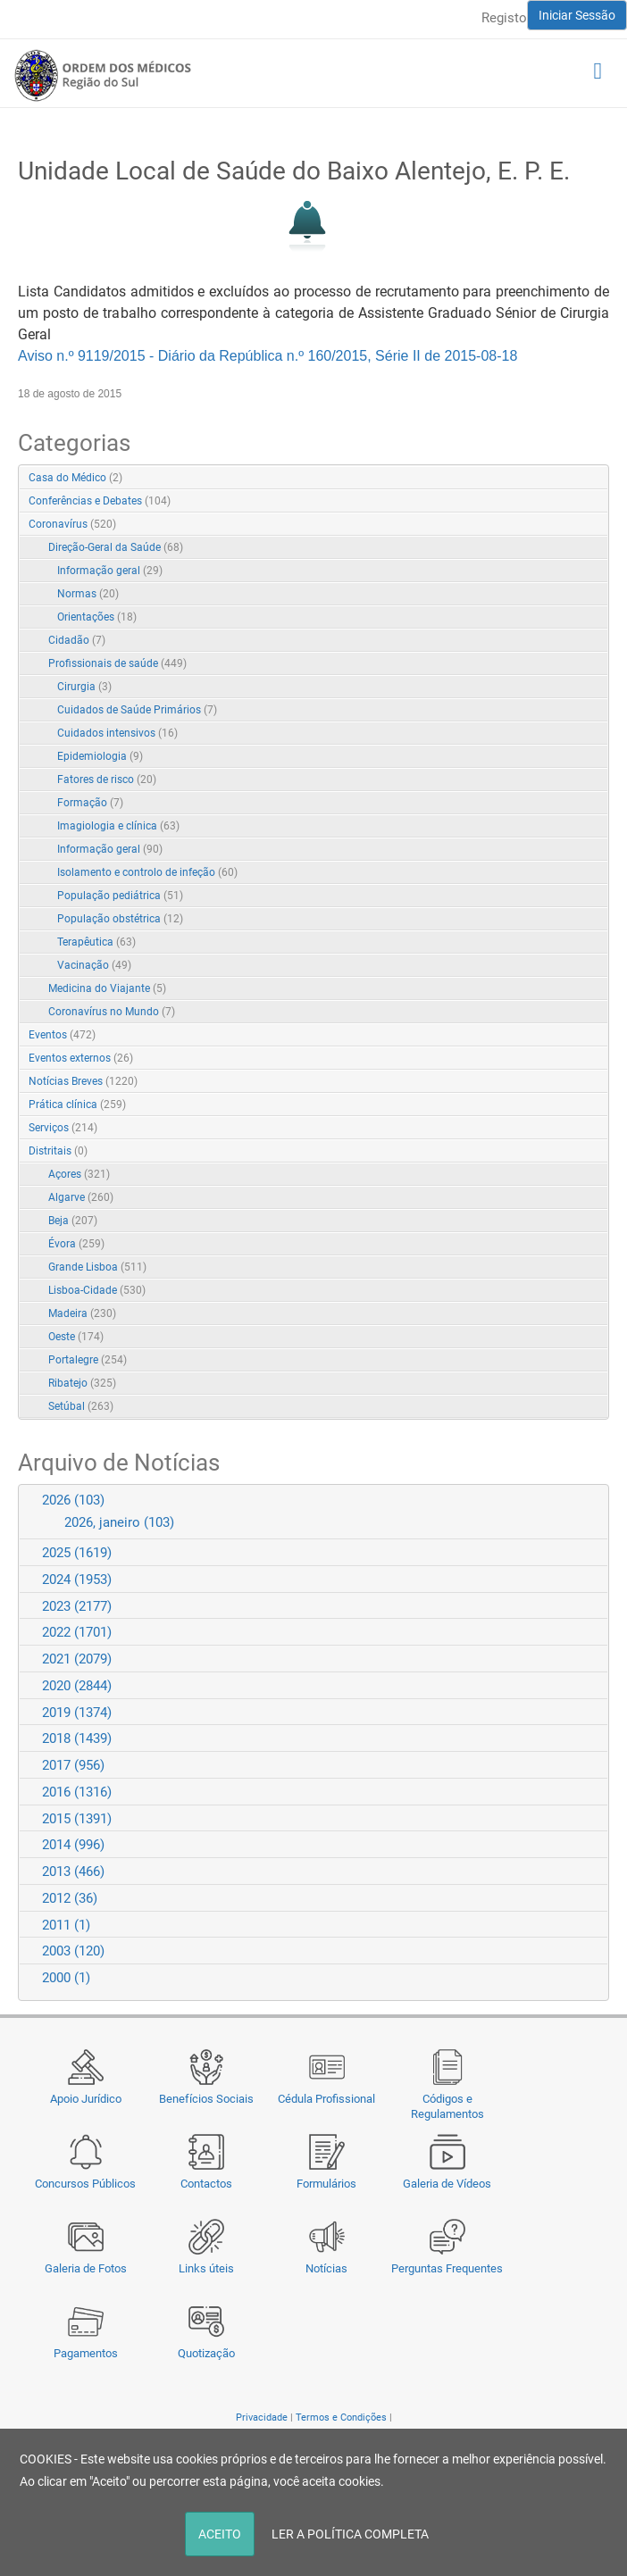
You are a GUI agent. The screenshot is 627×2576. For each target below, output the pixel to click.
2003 (73, 1951)
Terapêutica (96, 942)
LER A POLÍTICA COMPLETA (350, 2534)
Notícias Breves (83, 1081)
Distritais (58, 1151)
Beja (72, 1220)
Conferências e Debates (100, 501)
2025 (77, 1553)
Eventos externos (81, 1058)
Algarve (80, 1197)
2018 (77, 1738)
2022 (77, 1632)
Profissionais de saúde (117, 663)
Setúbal (80, 1406)
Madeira (82, 1313)
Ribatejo (82, 1383)
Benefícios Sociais (206, 2098)
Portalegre (87, 1360)
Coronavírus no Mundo (111, 1011)
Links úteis (206, 2268)
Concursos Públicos (85, 2183)
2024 (77, 1579)
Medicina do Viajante (107, 988)
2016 (77, 1792)
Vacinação (94, 965)
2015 (77, 1819)
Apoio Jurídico (85, 2098)
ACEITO (219, 2534)
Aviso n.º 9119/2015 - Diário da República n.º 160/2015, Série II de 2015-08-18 (267, 355)
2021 (77, 1659)
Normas (88, 594)
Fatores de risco (106, 779)
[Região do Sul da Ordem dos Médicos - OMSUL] (102, 75)
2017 (73, 1765)
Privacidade (262, 2417)
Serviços (63, 1127)
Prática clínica (77, 1104)
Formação (90, 802)
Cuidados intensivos (117, 733)
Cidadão (76, 640)
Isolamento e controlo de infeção (147, 872)
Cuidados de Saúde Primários (137, 710)
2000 (66, 1978)
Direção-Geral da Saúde (115, 547)
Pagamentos (86, 2353)
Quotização (206, 2353)
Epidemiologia (100, 756)
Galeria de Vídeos (447, 2183)
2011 (66, 1925)
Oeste (76, 1336)
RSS (596, 478)
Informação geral (110, 570)
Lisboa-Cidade (97, 1290)
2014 (73, 1845)
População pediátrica (120, 895)
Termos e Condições (341, 2417)
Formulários (326, 2183)
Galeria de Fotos (86, 2268)
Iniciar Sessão (577, 15)
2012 (69, 1898)
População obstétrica (120, 919)
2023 (77, 1606)
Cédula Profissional (326, 2098)
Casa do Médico (75, 477)
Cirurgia (84, 686)
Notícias (326, 2268)
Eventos (62, 1035)
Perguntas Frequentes (447, 2268)
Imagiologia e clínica (118, 826)
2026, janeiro (119, 1522)
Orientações (97, 617)
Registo (504, 18)
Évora (76, 1244)
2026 (73, 1500)
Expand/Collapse (576, 525)
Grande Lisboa (97, 1267)
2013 (73, 1871)
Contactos (206, 2183)
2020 (77, 1686)
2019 (77, 1713)
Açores (79, 1174)
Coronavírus (72, 524)
